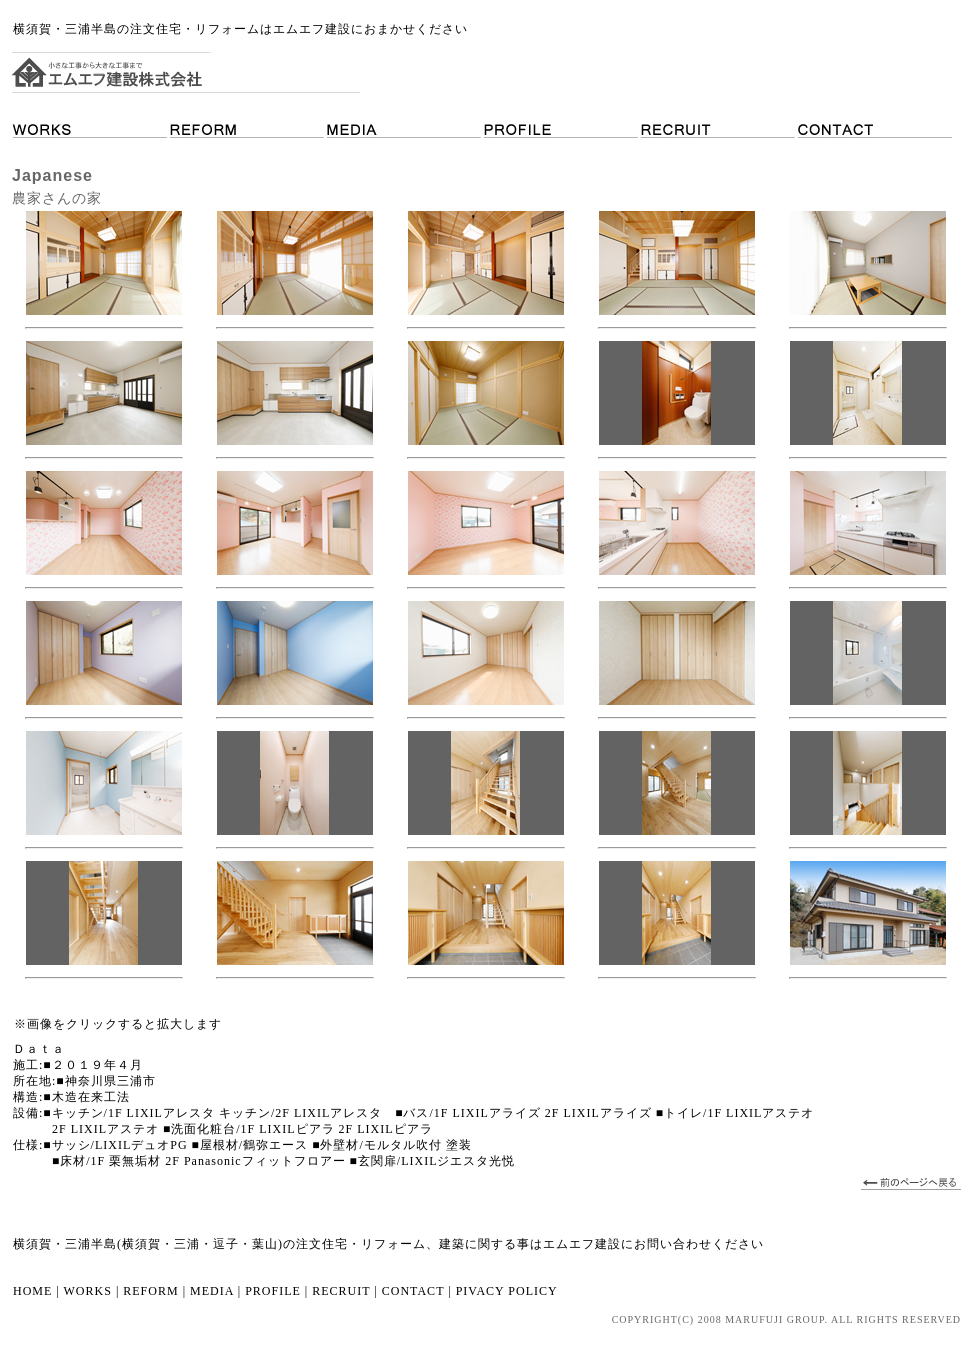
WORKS (88, 1291)
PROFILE (273, 1291)
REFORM (150, 1291)
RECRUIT (341, 1291)
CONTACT (411, 1291)
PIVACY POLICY (507, 1291)
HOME (32, 1291)
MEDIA (212, 1291)
